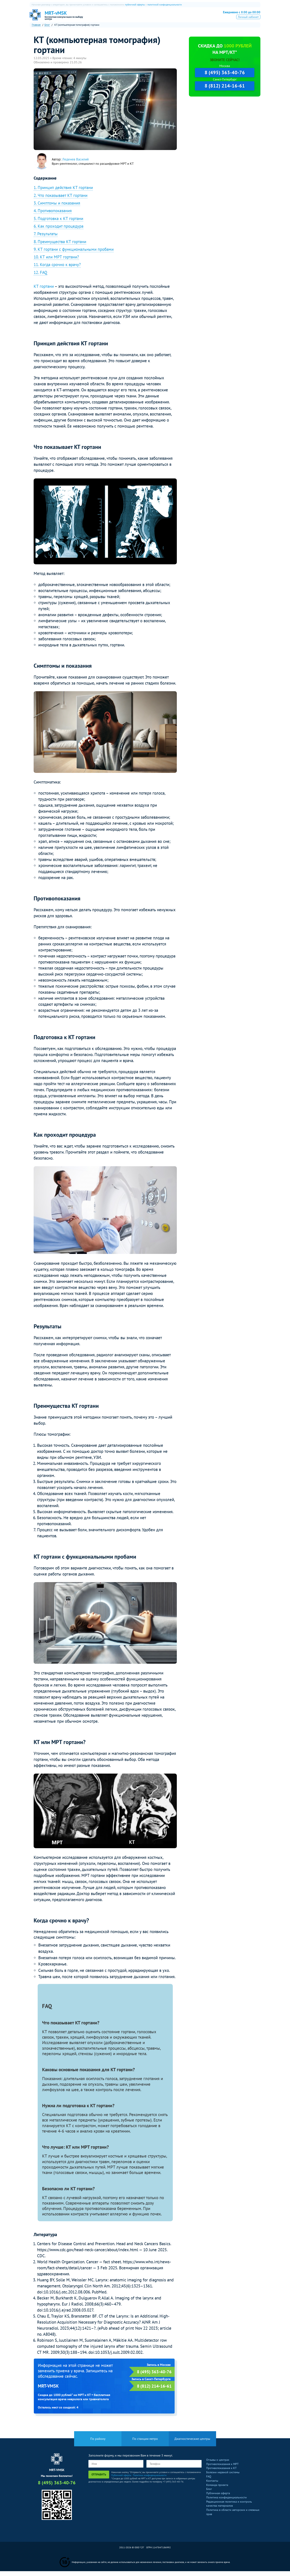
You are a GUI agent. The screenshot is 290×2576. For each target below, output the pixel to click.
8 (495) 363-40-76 (238, 16)
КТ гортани (44, 291)
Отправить (98, 2479)
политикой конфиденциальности (164, 4)
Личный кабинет (248, 23)
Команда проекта (217, 2489)
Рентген (171, 17)
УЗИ (157, 17)
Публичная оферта (218, 2498)
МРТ (120, 17)
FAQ (208, 2481)
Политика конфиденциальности (226, 2502)
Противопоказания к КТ (221, 2473)
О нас (107, 17)
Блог (209, 2494)
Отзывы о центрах (217, 2464)
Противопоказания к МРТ (222, 2468)
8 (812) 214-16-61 (154, 2390)
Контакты (212, 2485)
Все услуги (190, 17)
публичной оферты (135, 4)
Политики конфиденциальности (150, 2479)
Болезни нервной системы (222, 2477)
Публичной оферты (121, 2479)
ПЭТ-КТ (144, 17)
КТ (131, 17)
